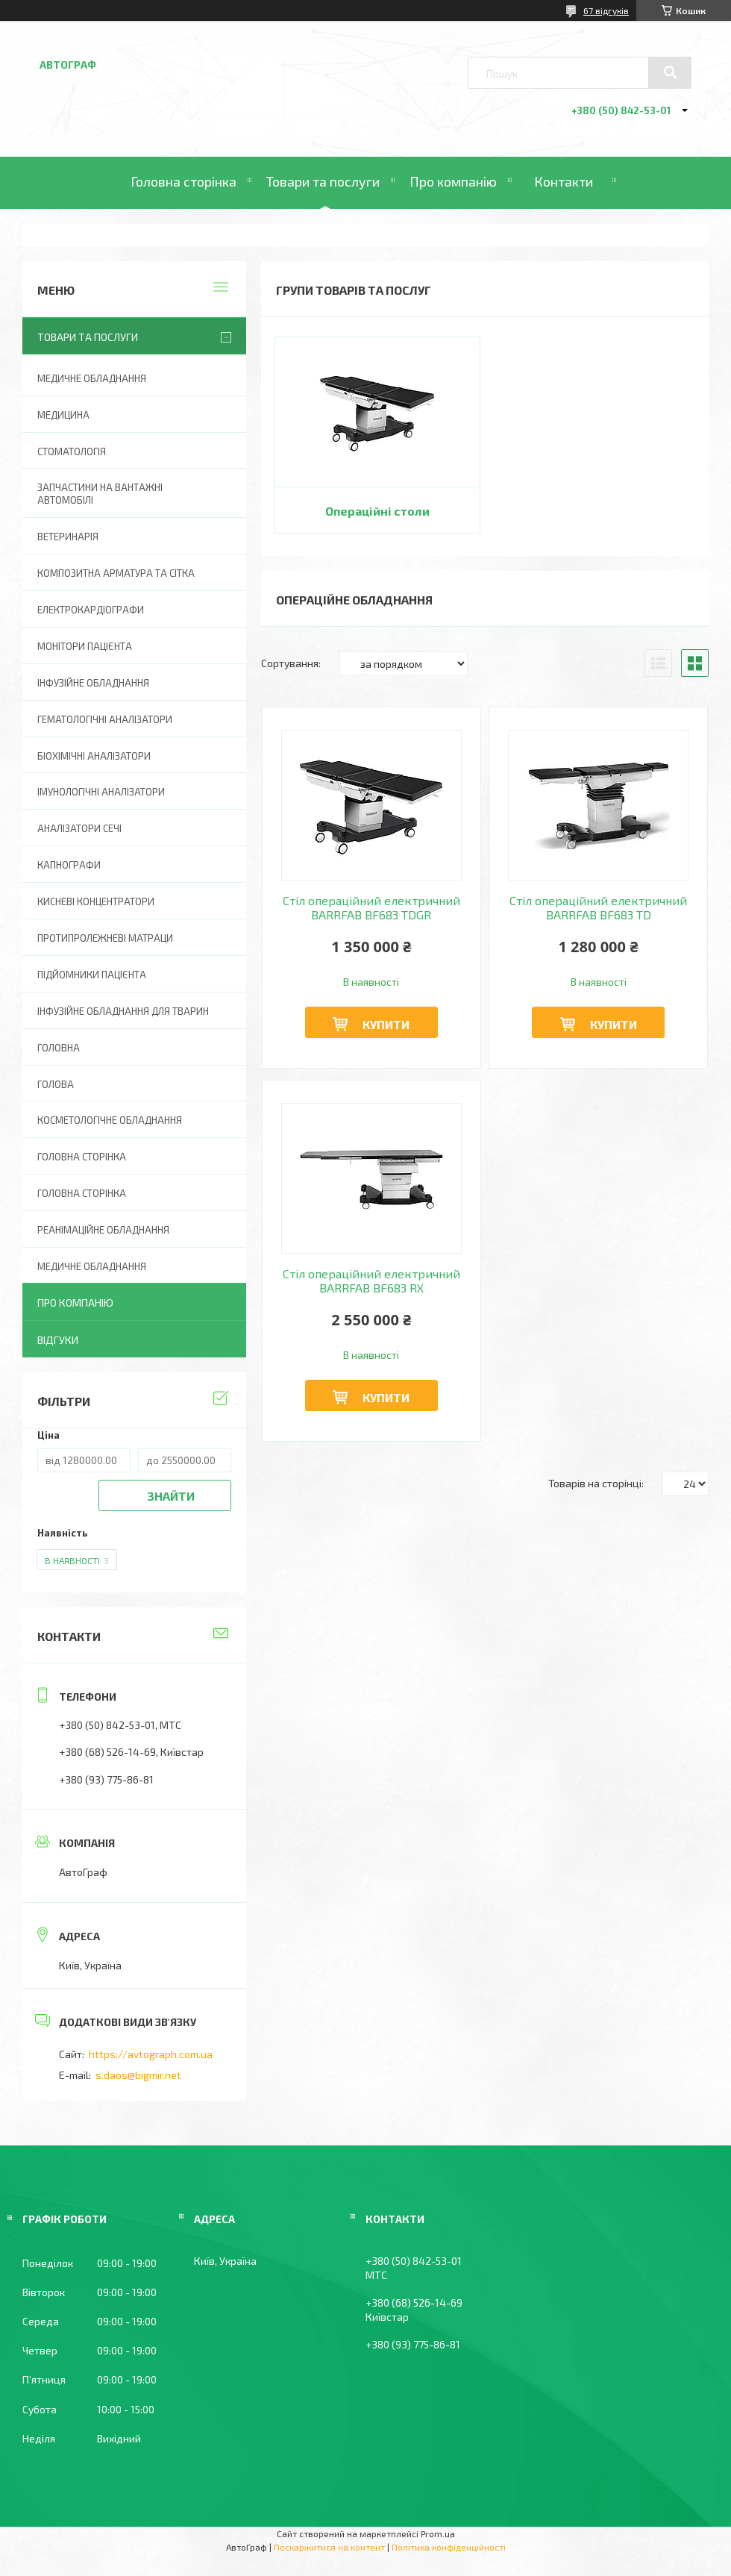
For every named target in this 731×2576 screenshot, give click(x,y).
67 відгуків (606, 10)
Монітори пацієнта (84, 646)
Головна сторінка (183, 181)
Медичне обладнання (91, 378)
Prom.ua (438, 2533)
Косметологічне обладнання (109, 1120)
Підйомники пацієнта (91, 975)
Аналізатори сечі (79, 828)
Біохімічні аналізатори (94, 756)
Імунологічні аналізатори (101, 792)
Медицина (63, 415)
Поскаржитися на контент (329, 2547)
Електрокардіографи (90, 610)
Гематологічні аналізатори (104, 719)
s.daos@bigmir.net (138, 2075)
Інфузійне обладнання (93, 683)
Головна (58, 1048)
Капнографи (69, 865)
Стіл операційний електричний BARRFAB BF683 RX (371, 1280)
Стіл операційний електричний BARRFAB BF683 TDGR (371, 907)
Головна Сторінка (81, 1193)
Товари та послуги (323, 181)
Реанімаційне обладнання (103, 1230)
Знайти (171, 1496)
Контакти (563, 181)
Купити (386, 1024)
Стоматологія (71, 451)
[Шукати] (669, 72)
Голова (55, 1084)
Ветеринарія (67, 537)
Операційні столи (377, 511)
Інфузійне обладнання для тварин (123, 1011)
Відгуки (57, 1340)
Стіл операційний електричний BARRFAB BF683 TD (598, 907)
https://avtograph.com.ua (151, 2054)
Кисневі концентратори (95, 901)
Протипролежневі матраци (105, 938)
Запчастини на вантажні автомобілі (100, 493)
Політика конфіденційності (449, 2547)
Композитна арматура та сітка (116, 573)
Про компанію (453, 181)
